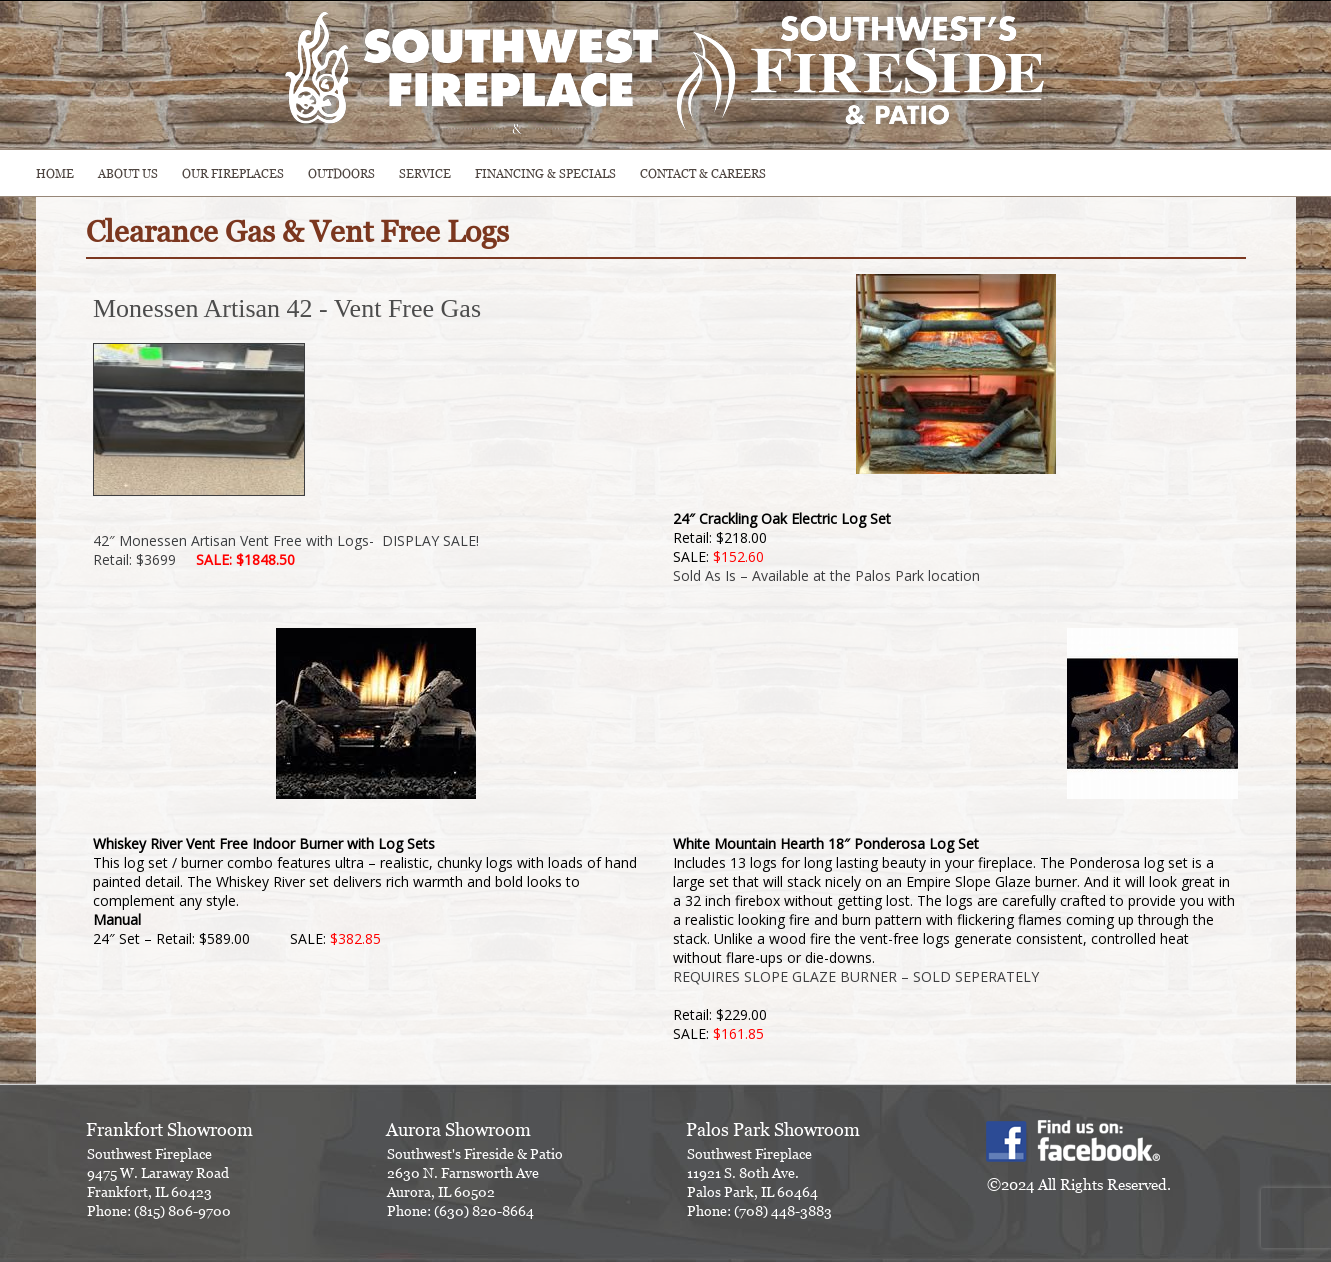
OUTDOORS (341, 173)
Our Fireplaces (233, 173)
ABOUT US (128, 173)
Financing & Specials (545, 173)
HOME (55, 173)
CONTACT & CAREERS (703, 173)
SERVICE (425, 173)
